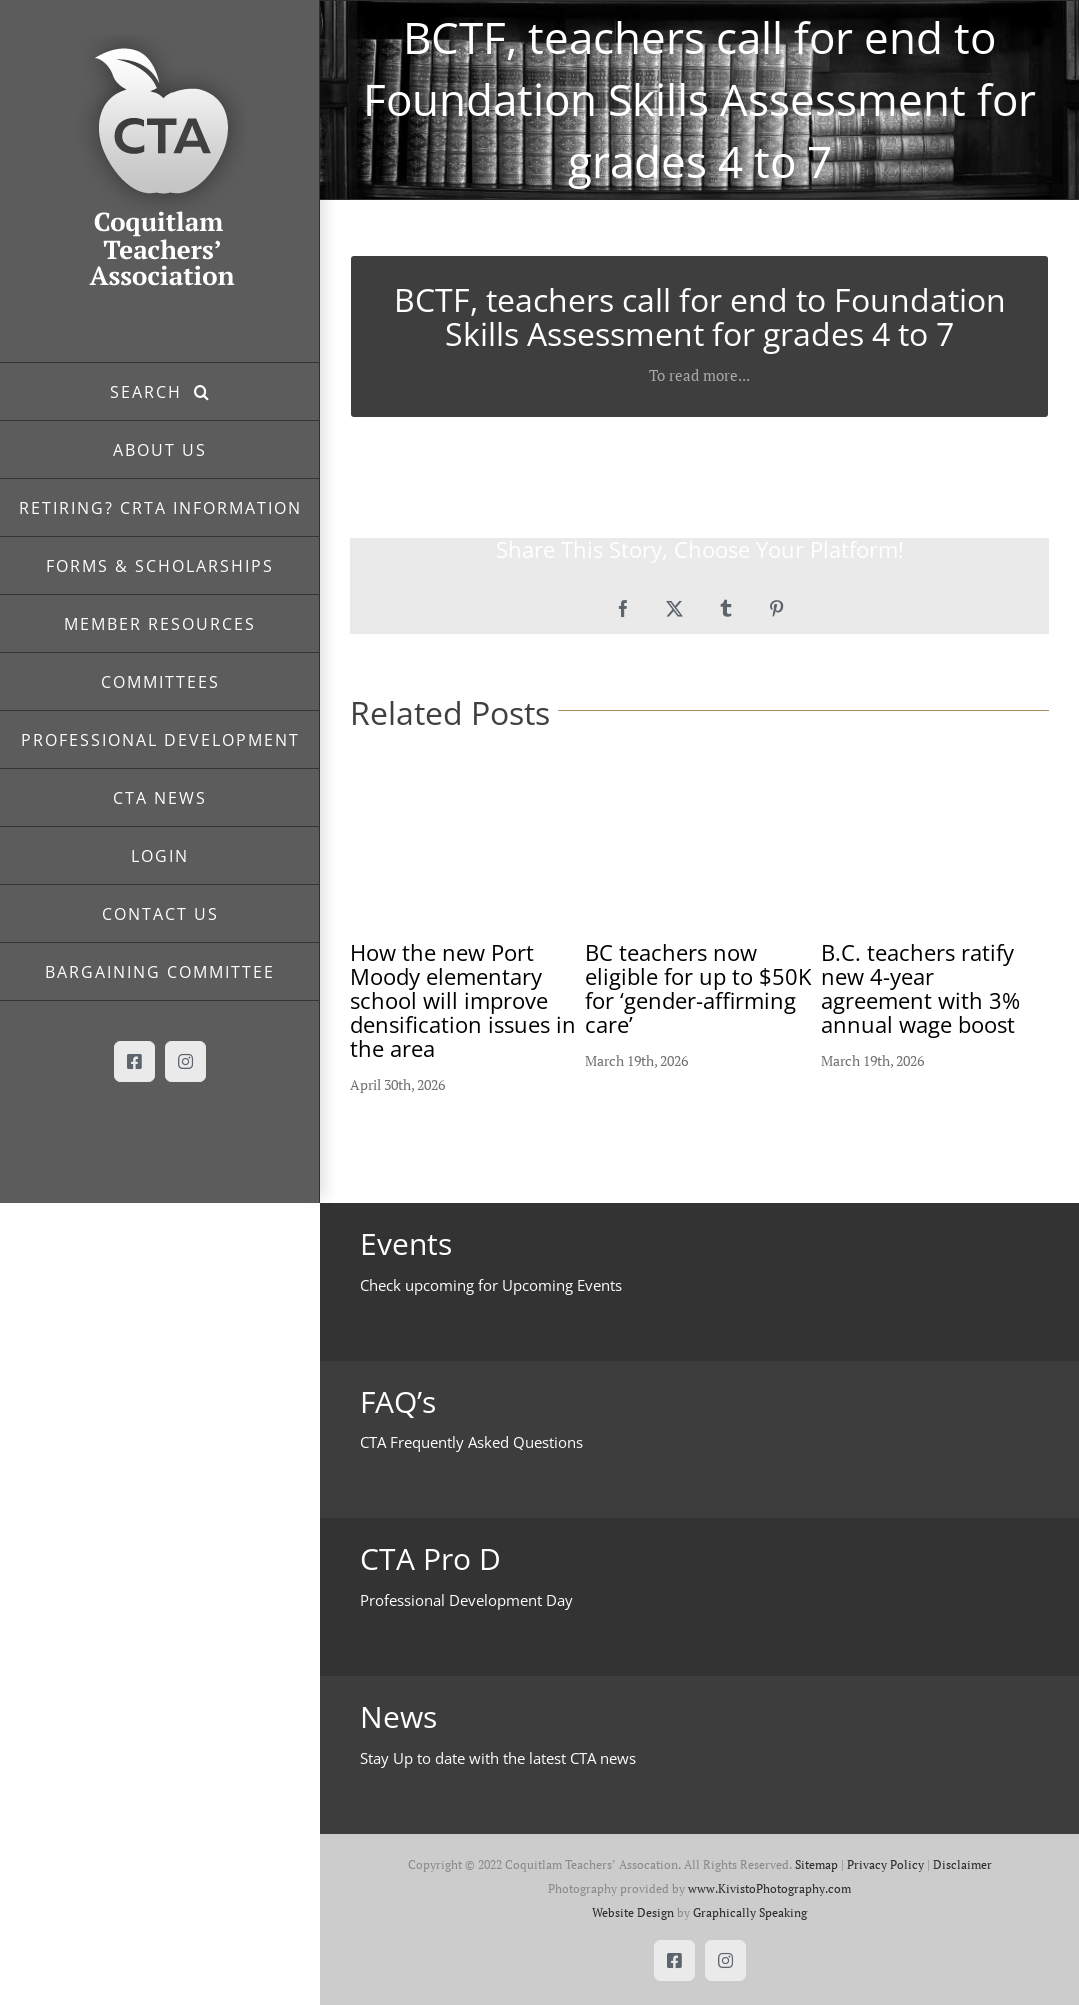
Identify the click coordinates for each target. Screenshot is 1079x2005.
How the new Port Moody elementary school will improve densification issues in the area (463, 1000)
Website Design (633, 1912)
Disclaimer (962, 1864)
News (398, 1716)
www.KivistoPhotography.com (769, 1888)
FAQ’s (398, 1401)
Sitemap (816, 1864)
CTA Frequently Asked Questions (471, 1442)
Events (406, 1243)
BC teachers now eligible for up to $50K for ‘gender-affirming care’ (698, 988)
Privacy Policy (885, 1864)
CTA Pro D (430, 1558)
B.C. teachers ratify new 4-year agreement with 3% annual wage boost (920, 988)
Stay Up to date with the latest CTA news (498, 1758)
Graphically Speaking (750, 1912)
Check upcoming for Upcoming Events (491, 1285)
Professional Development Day (466, 1600)
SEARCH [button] (152, 392)
